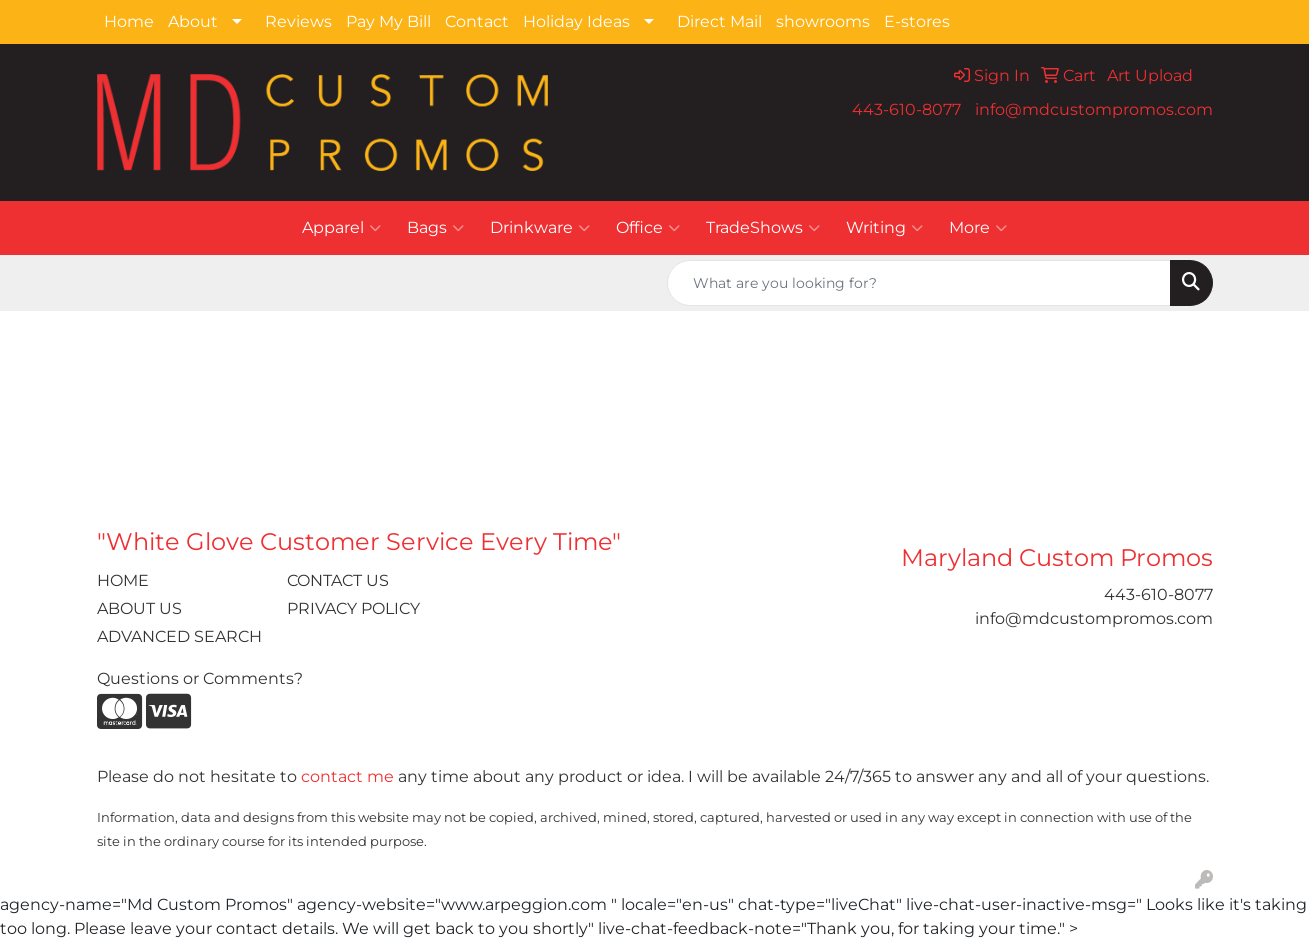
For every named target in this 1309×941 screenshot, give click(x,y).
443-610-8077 (906, 109)
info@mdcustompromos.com (1094, 109)
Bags (435, 228)
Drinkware (540, 228)
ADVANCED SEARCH (179, 636)
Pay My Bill (388, 21)
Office (648, 228)
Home (129, 21)
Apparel (341, 228)
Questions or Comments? (200, 678)
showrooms (823, 21)
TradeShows (763, 228)
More (978, 228)
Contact (477, 21)
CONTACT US (338, 580)
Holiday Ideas (576, 21)
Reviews (298, 21)
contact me (347, 776)
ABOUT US (139, 608)
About (193, 21)
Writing (884, 228)
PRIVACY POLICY (353, 608)
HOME (123, 580)
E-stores (917, 21)
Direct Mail (719, 21)
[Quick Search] (919, 283)
